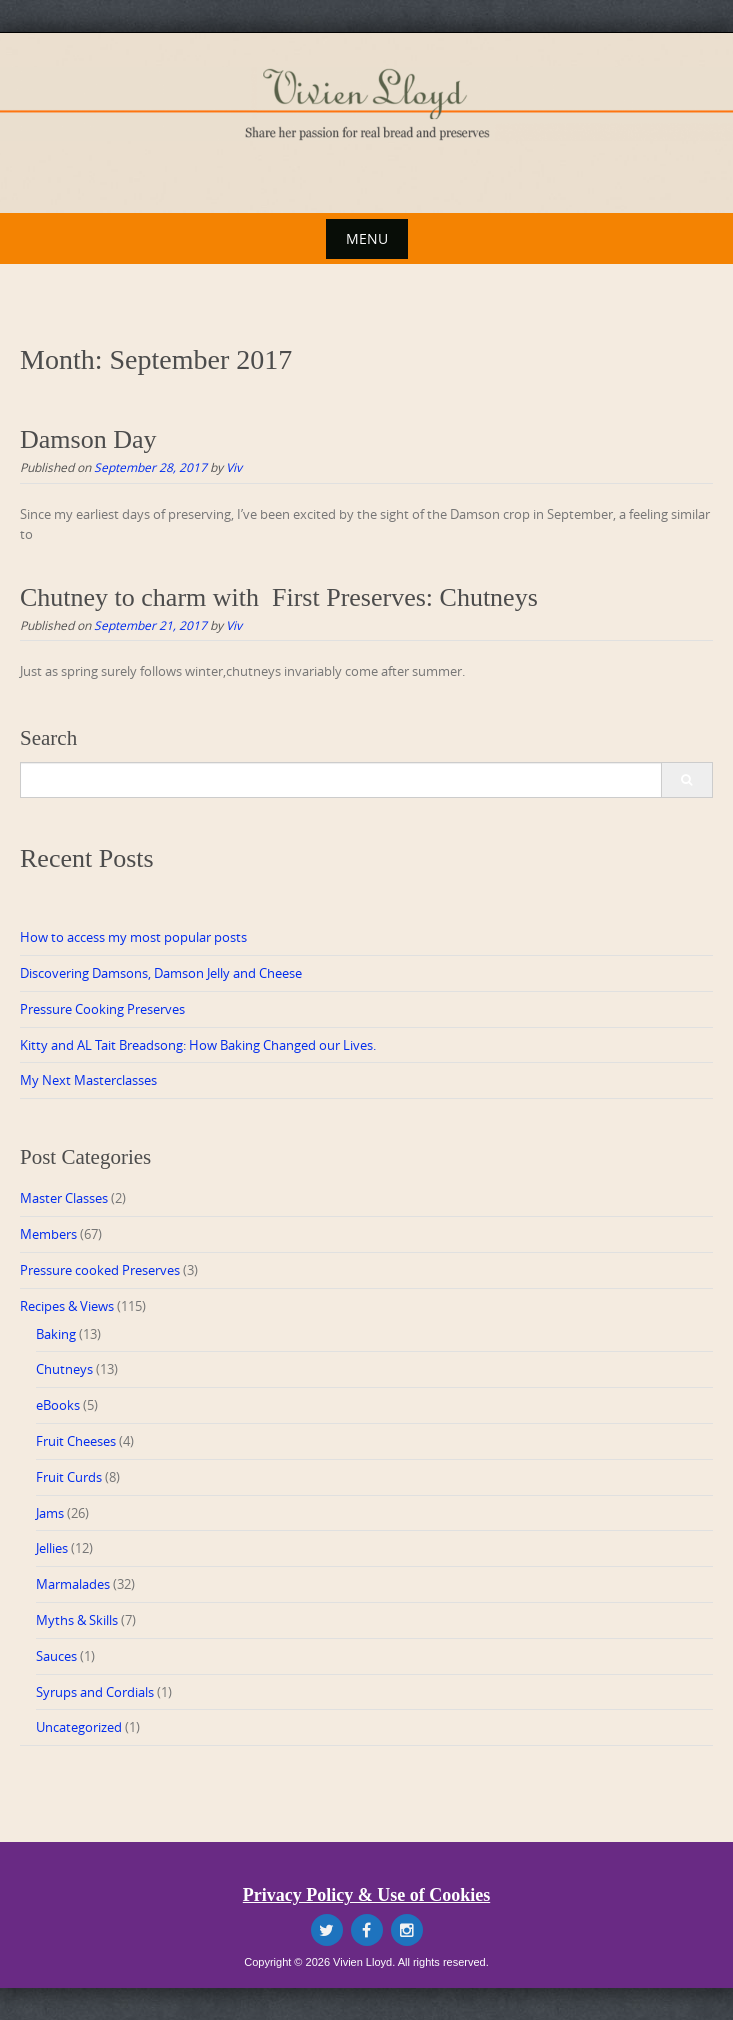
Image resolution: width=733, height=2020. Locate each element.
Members (48, 1234)
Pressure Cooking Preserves (102, 1009)
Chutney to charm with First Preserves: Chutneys (279, 597)
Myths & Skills (77, 1620)
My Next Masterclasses (88, 1080)
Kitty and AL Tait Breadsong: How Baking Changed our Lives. (198, 1045)
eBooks (58, 1405)
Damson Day (88, 439)
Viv (234, 467)
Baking (56, 1334)
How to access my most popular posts (133, 937)
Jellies (52, 1548)
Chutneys (64, 1369)
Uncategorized (79, 1727)
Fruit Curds (69, 1477)
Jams (50, 1513)
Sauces (56, 1656)
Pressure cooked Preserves (100, 1270)
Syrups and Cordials (95, 1692)
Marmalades (73, 1584)
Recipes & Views (67, 1306)
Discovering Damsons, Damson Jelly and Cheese (161, 973)
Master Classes (64, 1198)
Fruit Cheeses (76, 1441)
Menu (367, 238)
